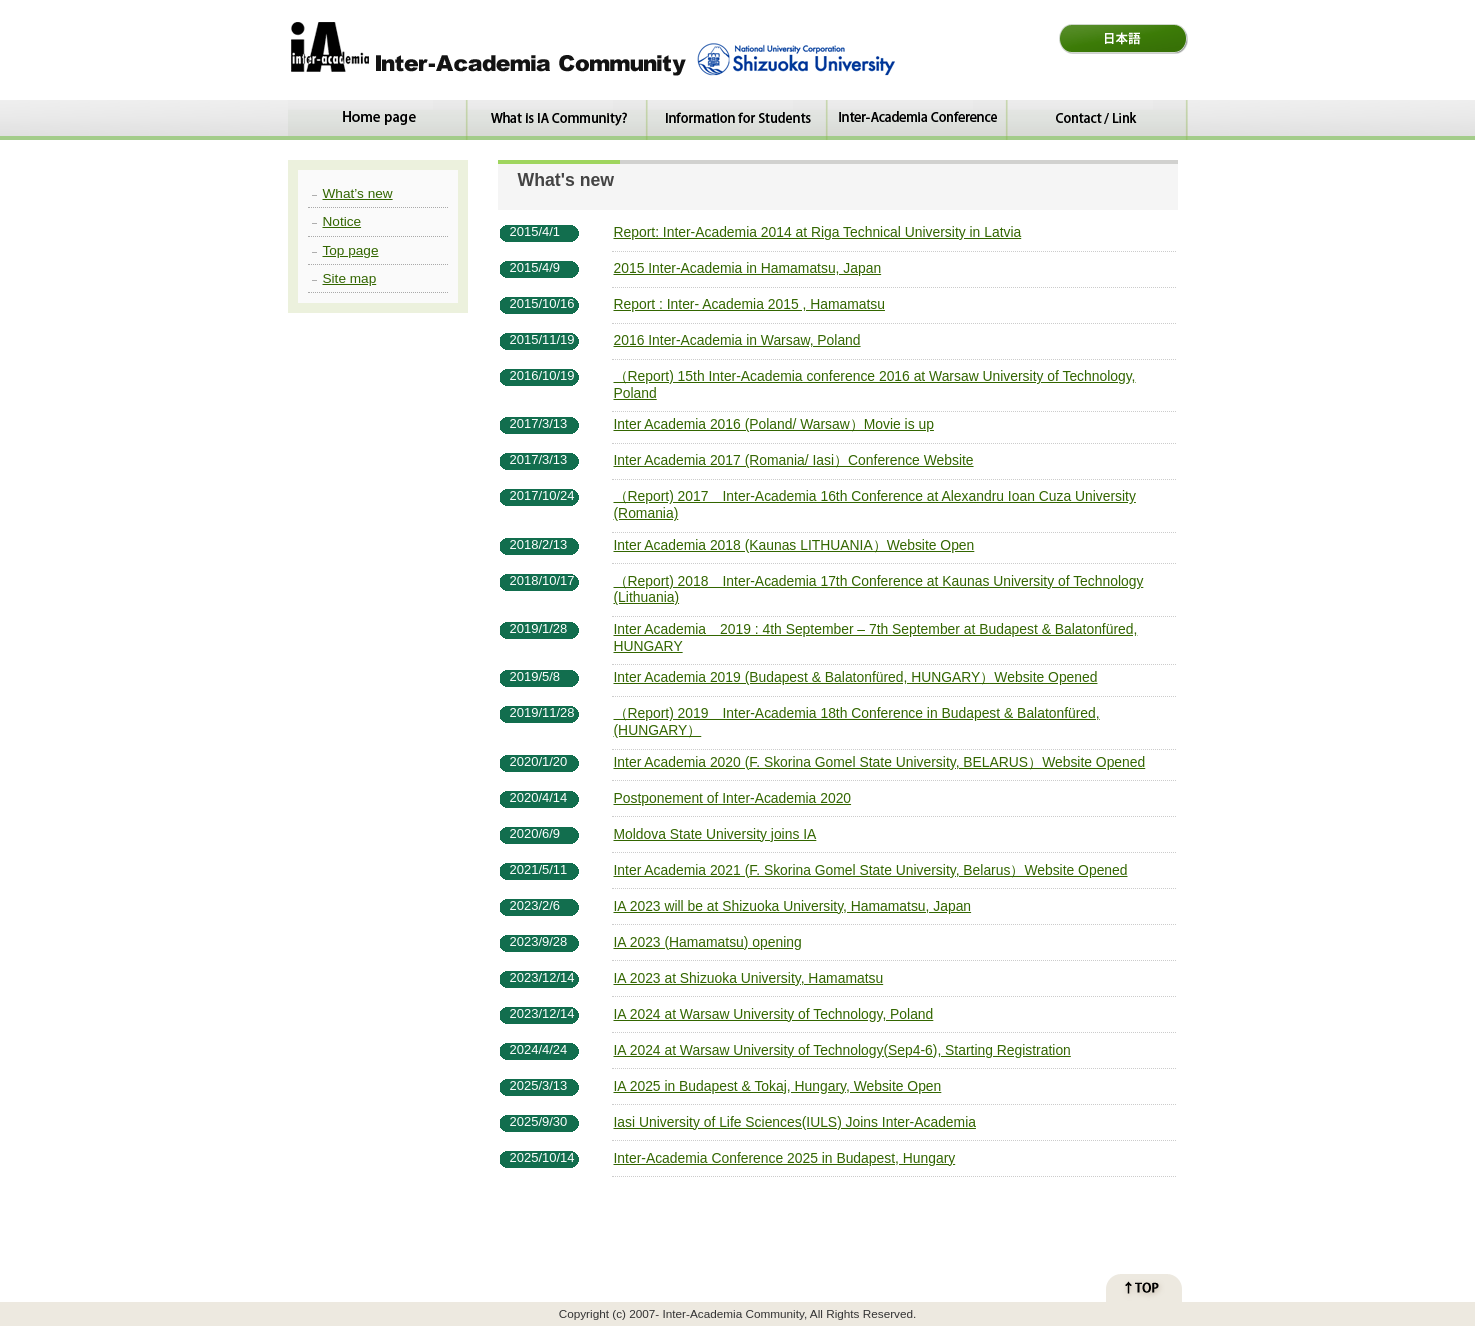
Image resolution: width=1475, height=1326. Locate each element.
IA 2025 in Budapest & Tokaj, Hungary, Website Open (778, 1086)
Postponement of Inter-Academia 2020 (733, 798)
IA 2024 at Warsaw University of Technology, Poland (774, 1014)
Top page (351, 250)
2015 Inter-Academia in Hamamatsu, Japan (748, 268)
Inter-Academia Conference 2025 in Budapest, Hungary (785, 1158)
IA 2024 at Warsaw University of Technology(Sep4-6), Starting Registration (842, 1050)
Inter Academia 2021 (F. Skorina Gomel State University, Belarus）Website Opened (871, 870)
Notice (342, 221)
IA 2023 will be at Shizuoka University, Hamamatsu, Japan (793, 906)
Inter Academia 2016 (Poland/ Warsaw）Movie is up (774, 424)
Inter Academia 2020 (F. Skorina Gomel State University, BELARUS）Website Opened (880, 762)
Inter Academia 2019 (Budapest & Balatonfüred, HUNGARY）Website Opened (856, 677)
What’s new (358, 193)
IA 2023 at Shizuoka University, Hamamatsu (749, 978)
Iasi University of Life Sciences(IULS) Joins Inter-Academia (795, 1122)
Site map (350, 278)
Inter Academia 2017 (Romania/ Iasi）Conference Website (794, 460)
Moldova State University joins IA (715, 834)
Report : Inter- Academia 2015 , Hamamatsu (749, 304)
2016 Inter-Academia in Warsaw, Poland (737, 340)
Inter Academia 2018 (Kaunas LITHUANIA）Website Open (794, 545)
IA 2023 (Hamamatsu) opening (708, 942)
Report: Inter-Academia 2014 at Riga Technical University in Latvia (818, 232)
